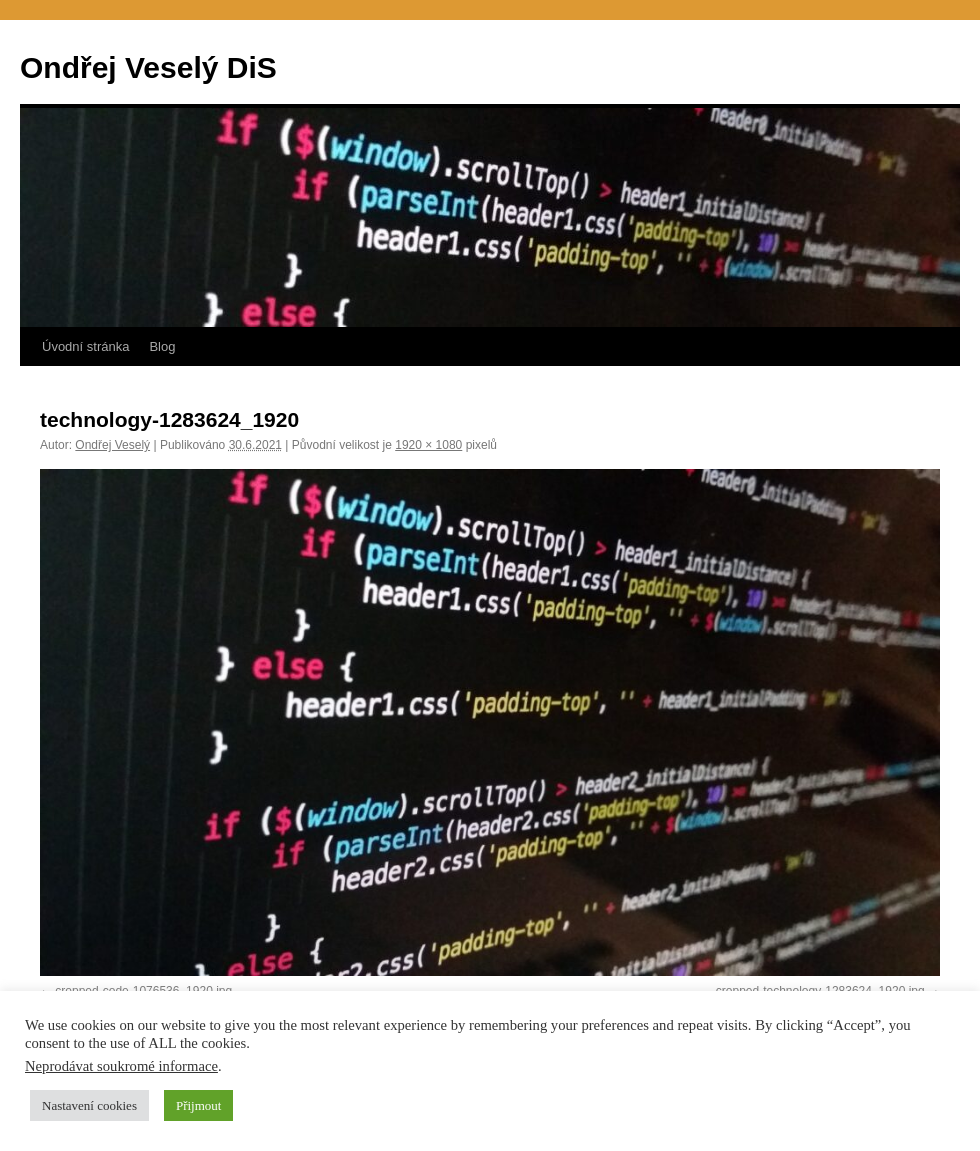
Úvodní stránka (85, 346)
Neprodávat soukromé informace (121, 1066)
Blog (162, 346)
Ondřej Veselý (112, 445)
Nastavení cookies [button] (89, 1105)
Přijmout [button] (199, 1105)
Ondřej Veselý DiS (148, 67)
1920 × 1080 (428, 445)
